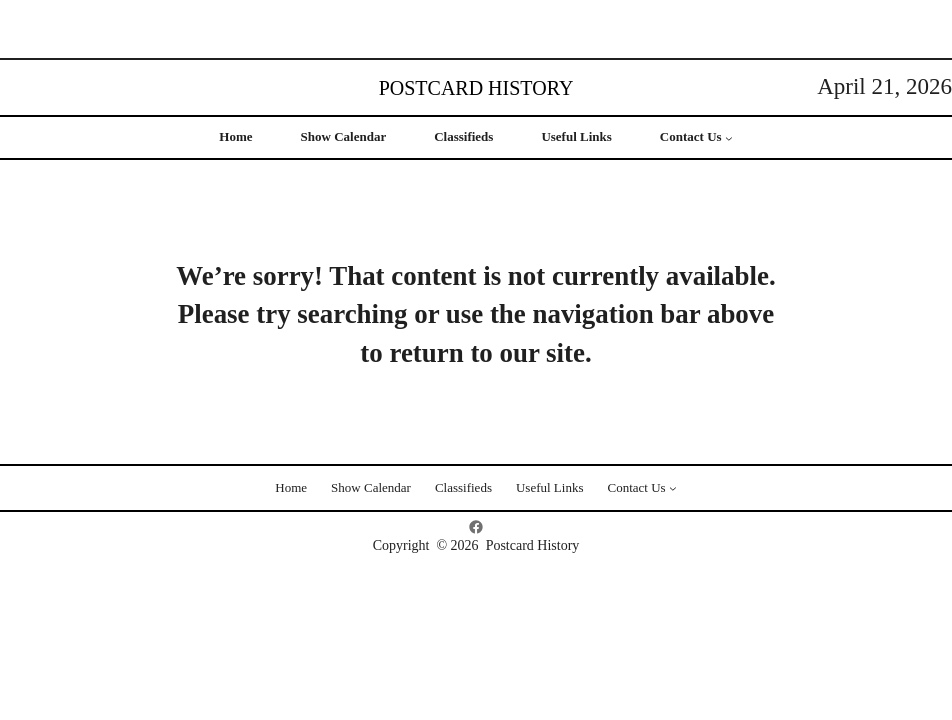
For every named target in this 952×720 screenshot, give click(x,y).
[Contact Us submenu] (729, 138)
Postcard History (476, 88)
